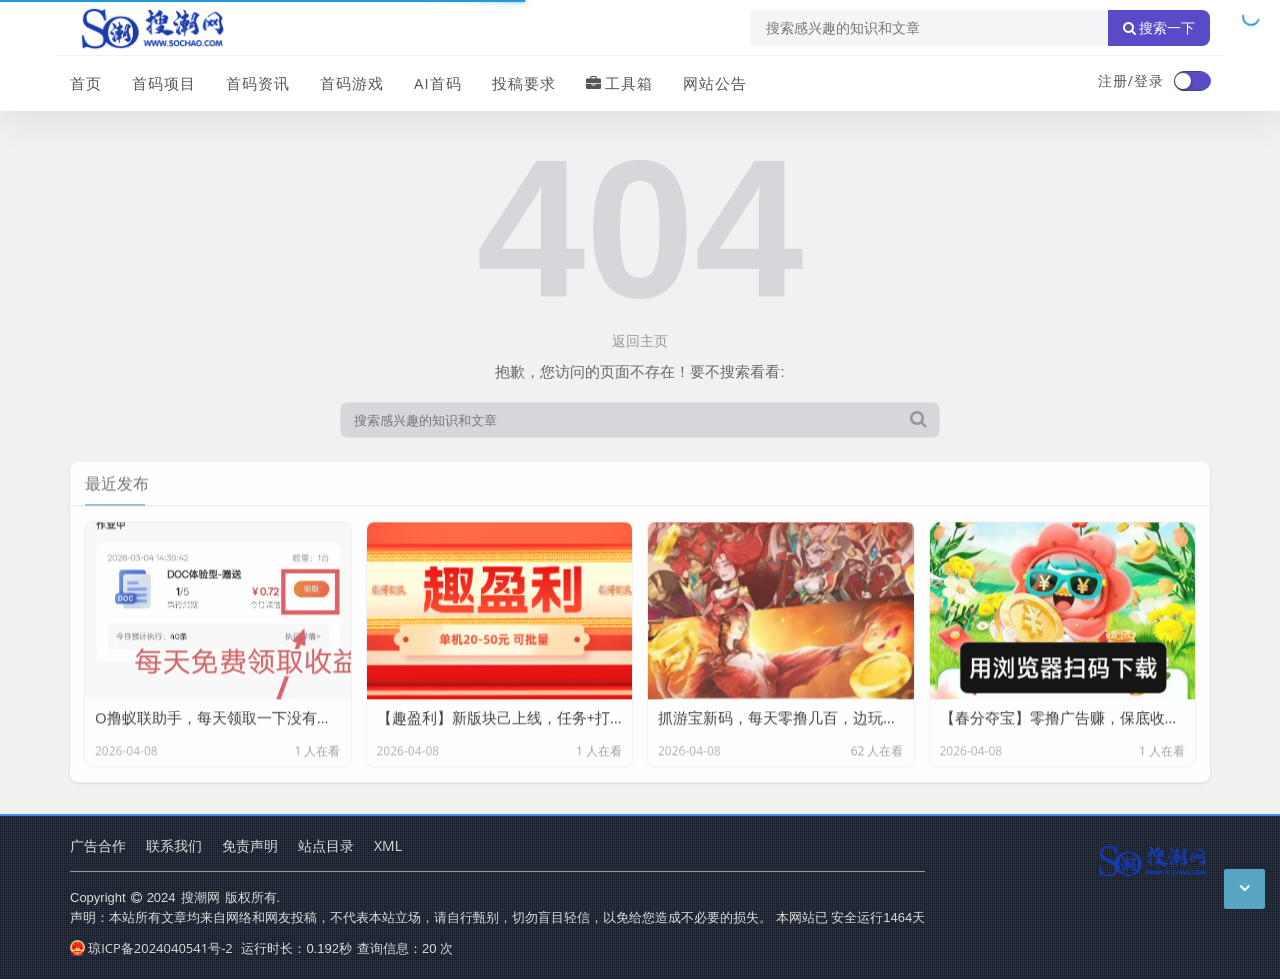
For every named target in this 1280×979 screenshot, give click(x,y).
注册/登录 (1131, 80)
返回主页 (640, 340)
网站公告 (715, 83)
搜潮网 (200, 897)
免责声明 (250, 845)
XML (388, 845)
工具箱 (619, 83)
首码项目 (164, 83)
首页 (86, 83)
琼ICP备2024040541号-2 (151, 948)
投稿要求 (524, 83)
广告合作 (98, 845)
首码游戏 (352, 83)
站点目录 (326, 845)
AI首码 (438, 83)
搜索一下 (1159, 28)
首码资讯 (258, 83)
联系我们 (174, 845)
